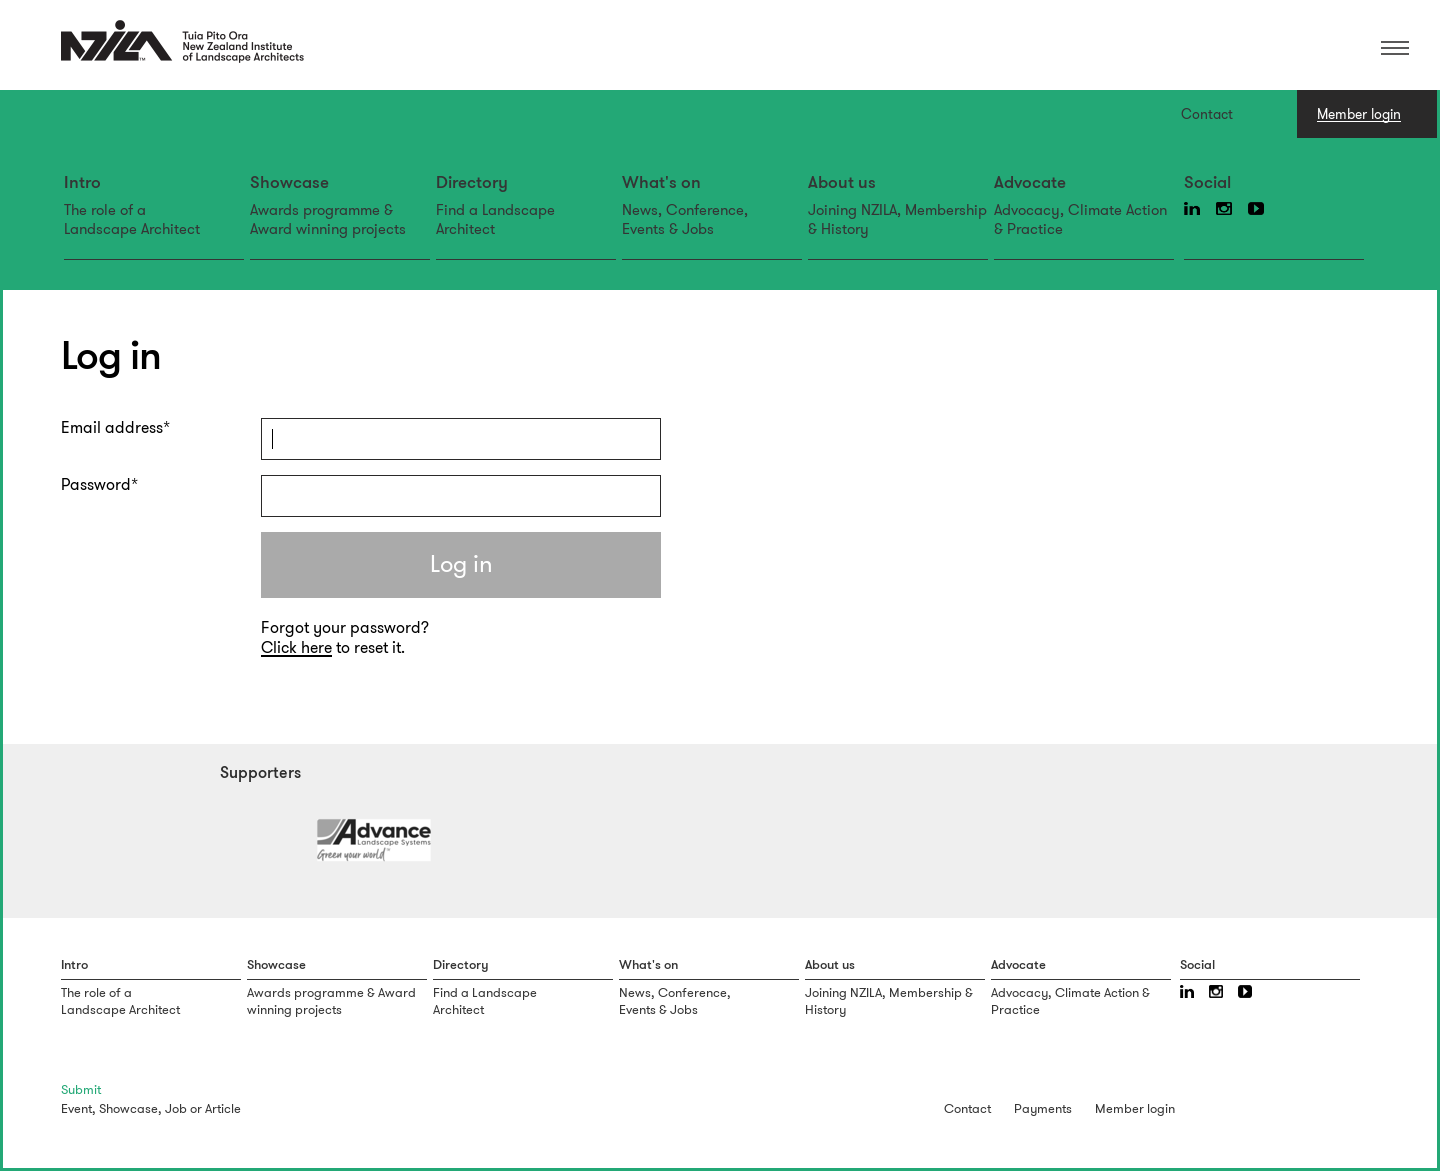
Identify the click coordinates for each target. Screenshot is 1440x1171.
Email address (112, 428)
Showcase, (130, 1108)
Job (176, 1108)
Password (96, 485)
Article (223, 1108)
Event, (78, 1108)
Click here (296, 647)
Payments (1043, 1108)
